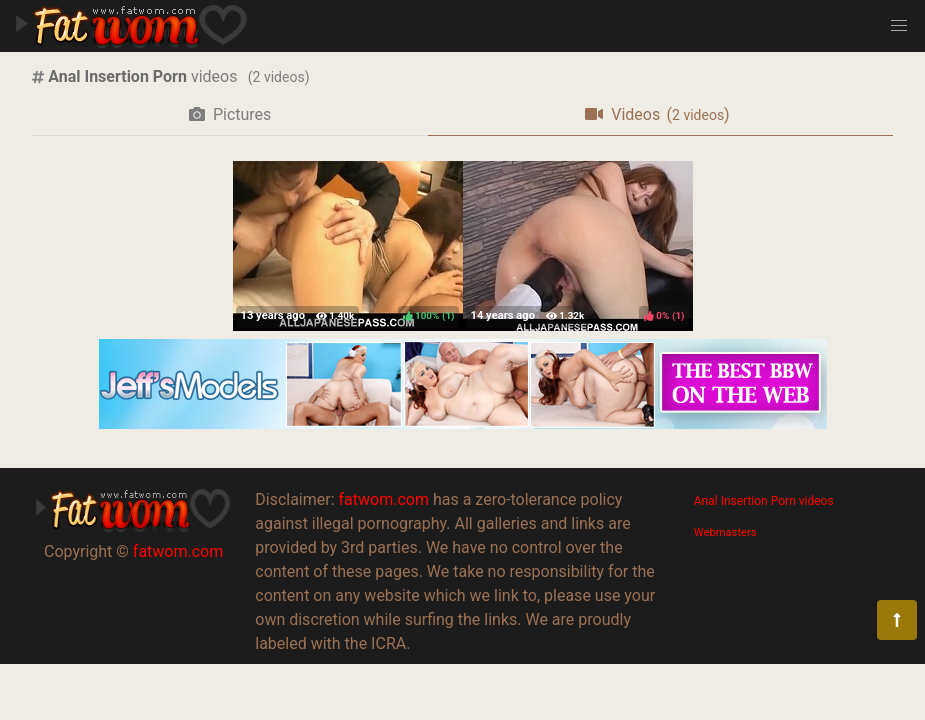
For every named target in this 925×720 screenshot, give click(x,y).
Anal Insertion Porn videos (764, 501)
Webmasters (725, 532)
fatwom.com (178, 551)
